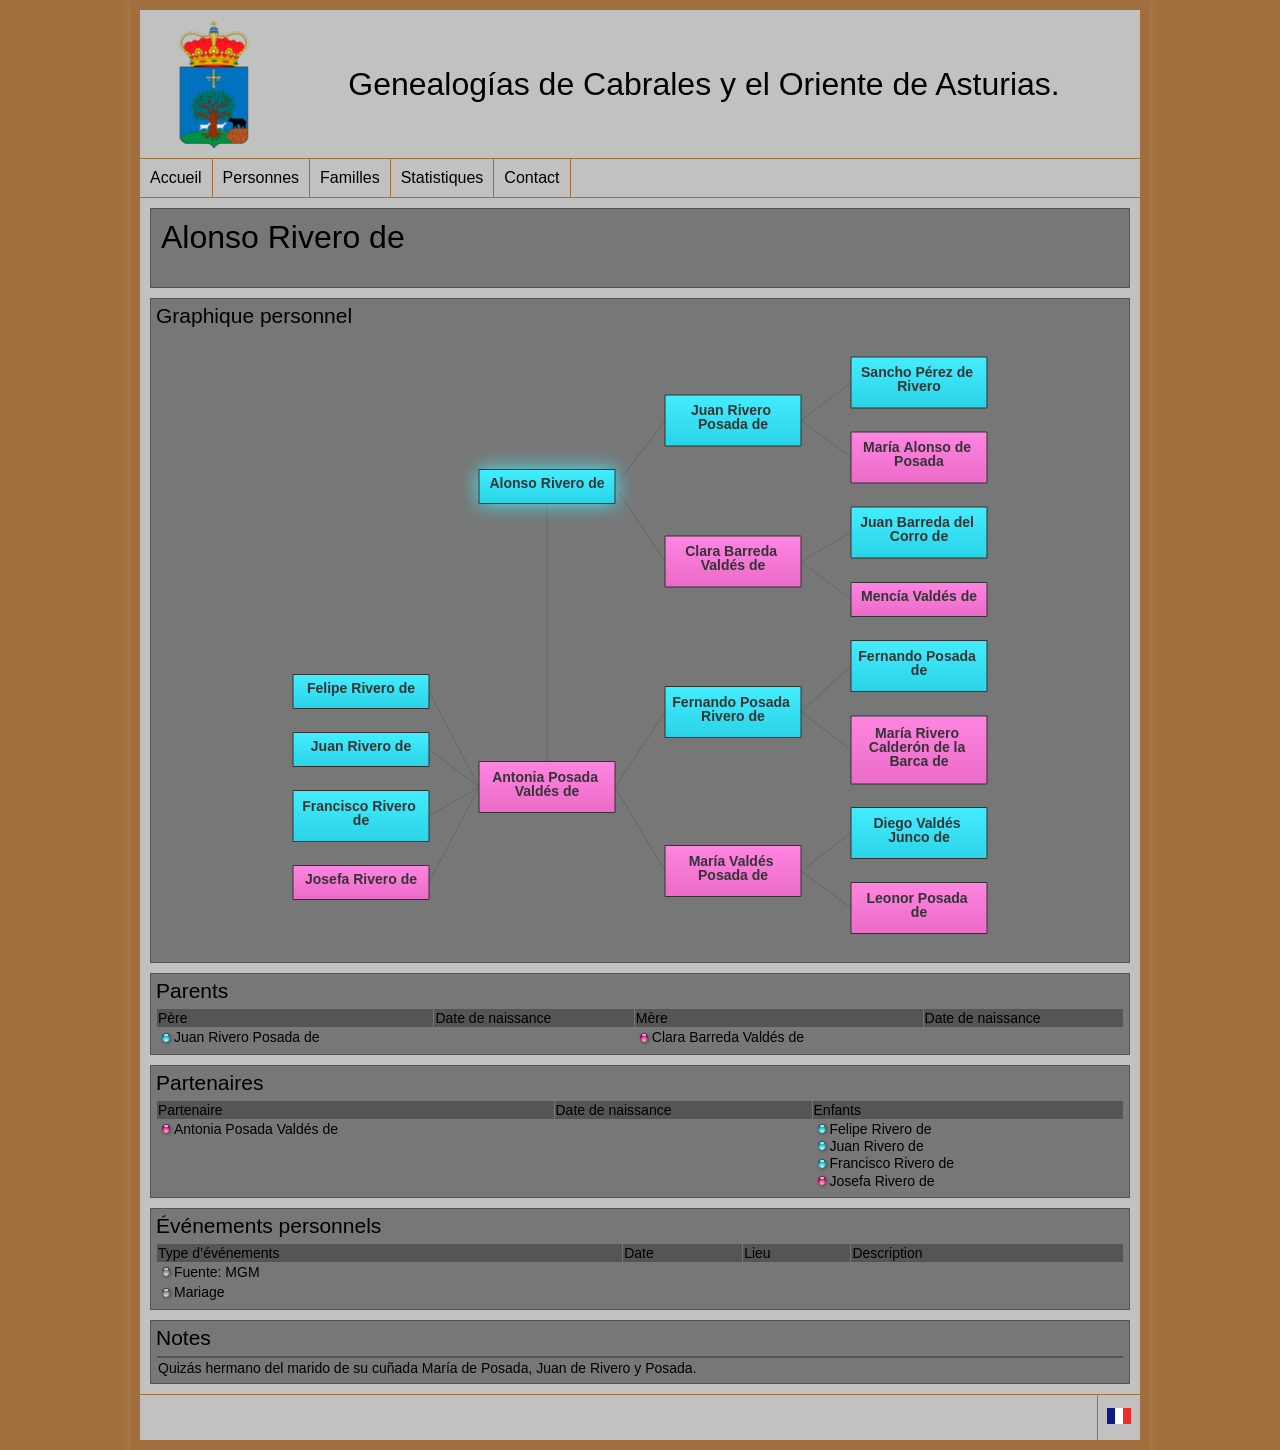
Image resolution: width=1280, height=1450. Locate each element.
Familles (350, 177)
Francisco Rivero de (884, 1163)
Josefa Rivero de (874, 1181)
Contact (531, 177)
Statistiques (442, 177)
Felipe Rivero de (873, 1129)
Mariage (191, 1292)
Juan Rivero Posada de (239, 1037)
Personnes (261, 177)
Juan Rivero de (869, 1146)
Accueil (176, 177)
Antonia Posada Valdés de (248, 1129)
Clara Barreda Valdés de (720, 1037)
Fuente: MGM (209, 1272)
